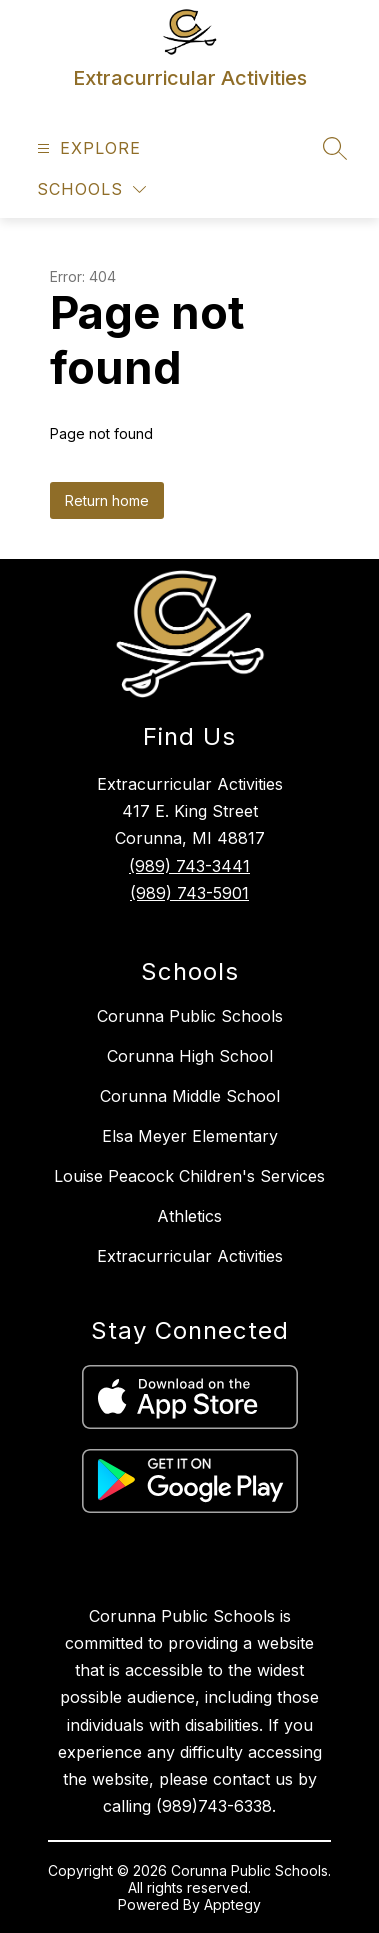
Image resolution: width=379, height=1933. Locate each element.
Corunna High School (190, 1056)
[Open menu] (86, 148)
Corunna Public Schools (190, 1016)
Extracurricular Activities (190, 1256)
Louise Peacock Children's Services (189, 1176)
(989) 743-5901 (189, 893)
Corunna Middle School (190, 1096)
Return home (107, 500)
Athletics (189, 1216)
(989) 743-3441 (189, 866)
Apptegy (232, 1904)
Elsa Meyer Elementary (190, 1136)
